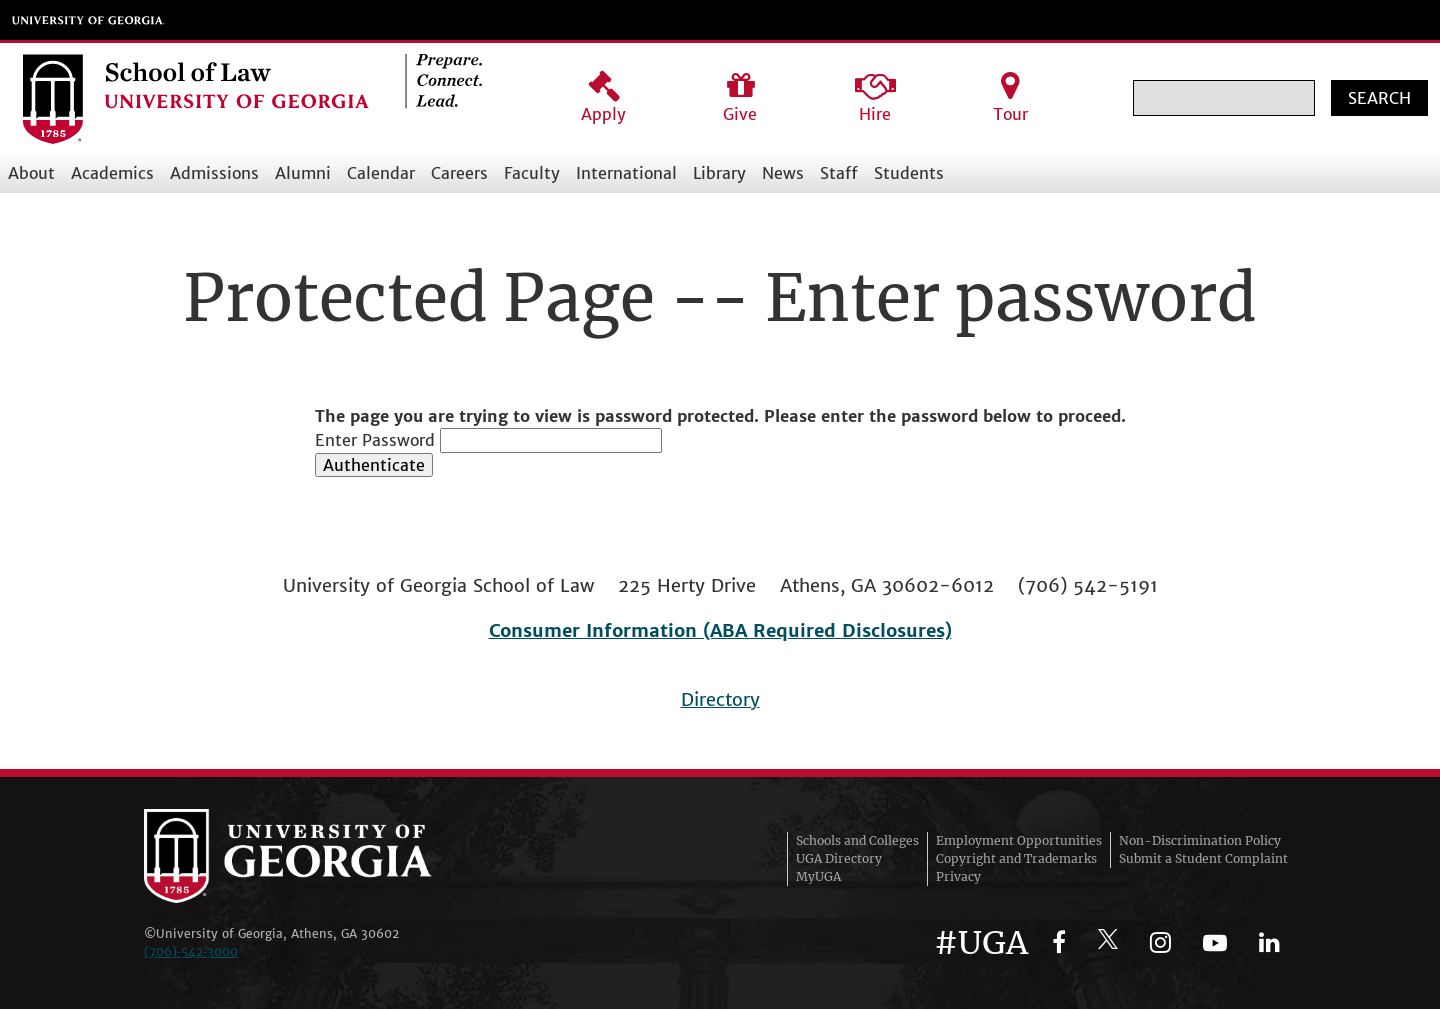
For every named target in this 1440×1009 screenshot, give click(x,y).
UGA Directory (839, 858)
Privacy (958, 876)
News (783, 173)
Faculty (532, 173)
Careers (459, 173)
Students (909, 173)
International (626, 173)
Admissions (214, 173)
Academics (112, 173)
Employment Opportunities (1019, 840)
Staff (839, 173)
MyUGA (818, 876)
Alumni (303, 173)
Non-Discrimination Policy (1200, 840)
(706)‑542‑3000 (191, 951)
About (31, 173)
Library (719, 173)
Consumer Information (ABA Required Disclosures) (720, 630)
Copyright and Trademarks (1016, 858)
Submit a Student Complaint (1203, 858)
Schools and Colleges (857, 840)
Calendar (381, 173)
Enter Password (375, 440)
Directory (720, 699)
